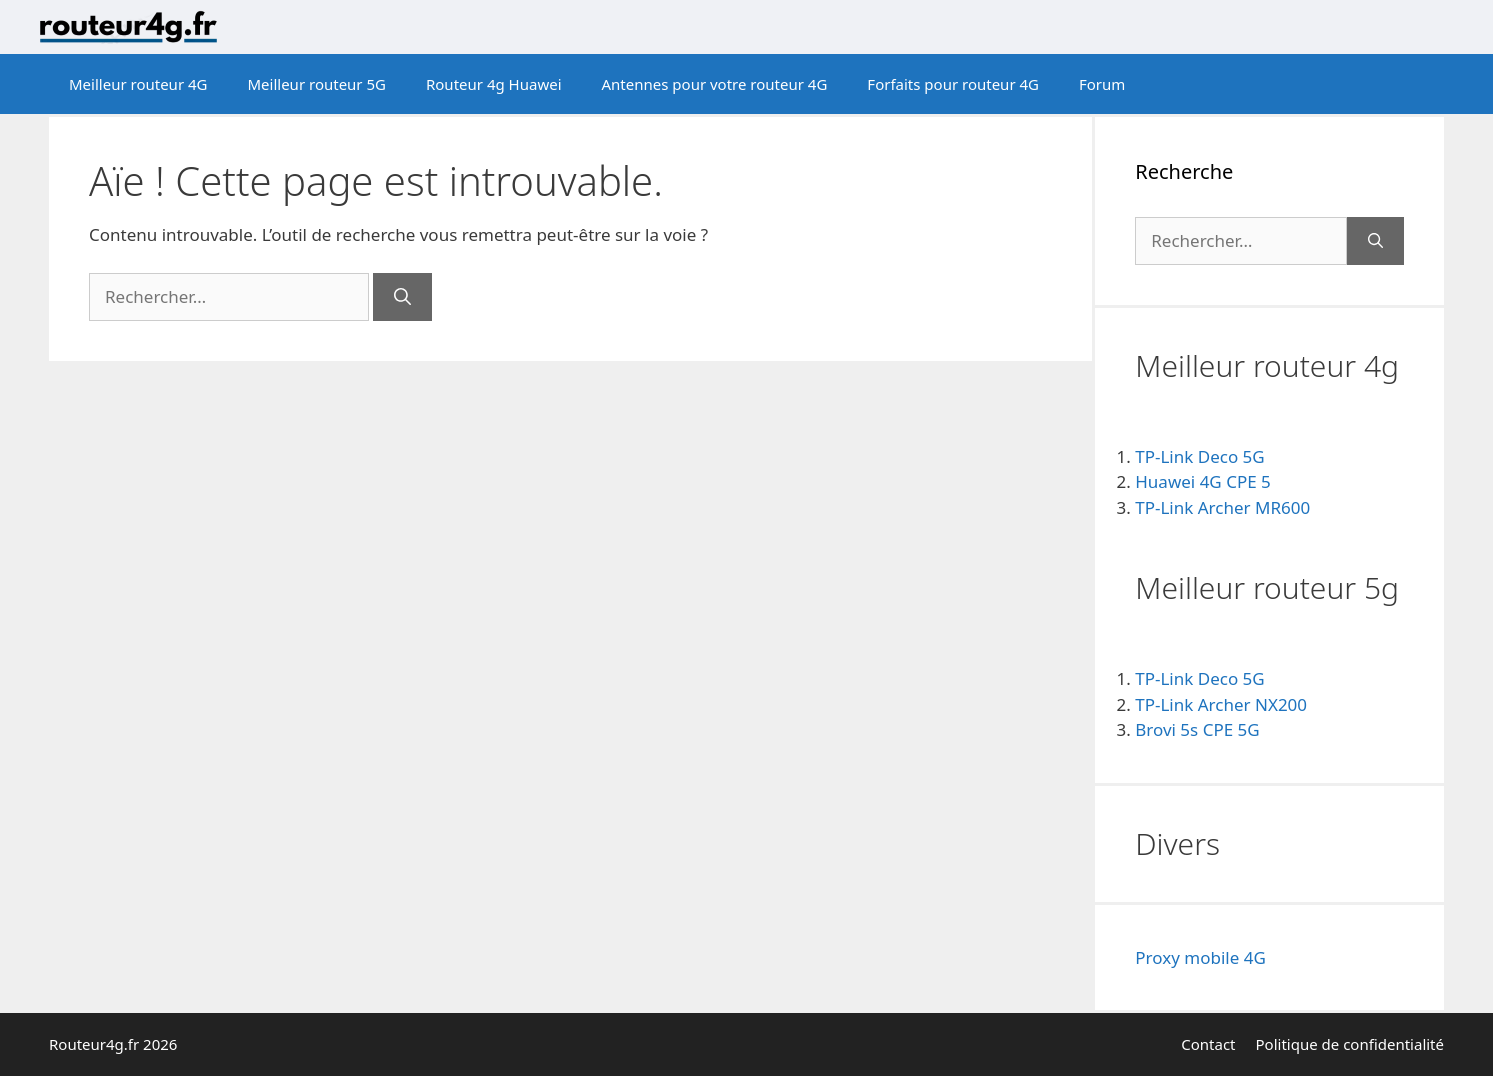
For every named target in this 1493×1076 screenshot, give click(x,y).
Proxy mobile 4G (1200, 957)
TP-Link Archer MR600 (1222, 507)
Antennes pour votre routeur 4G (715, 84)
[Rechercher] (402, 297)
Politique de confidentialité (1350, 1044)
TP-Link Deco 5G (1199, 456)
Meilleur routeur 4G (138, 84)
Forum (1102, 84)
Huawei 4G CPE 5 (1203, 481)
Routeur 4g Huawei (494, 84)
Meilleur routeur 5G (316, 84)
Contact (1208, 1044)
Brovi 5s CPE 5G (1197, 729)
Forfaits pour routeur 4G (953, 84)
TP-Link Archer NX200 (1221, 704)
